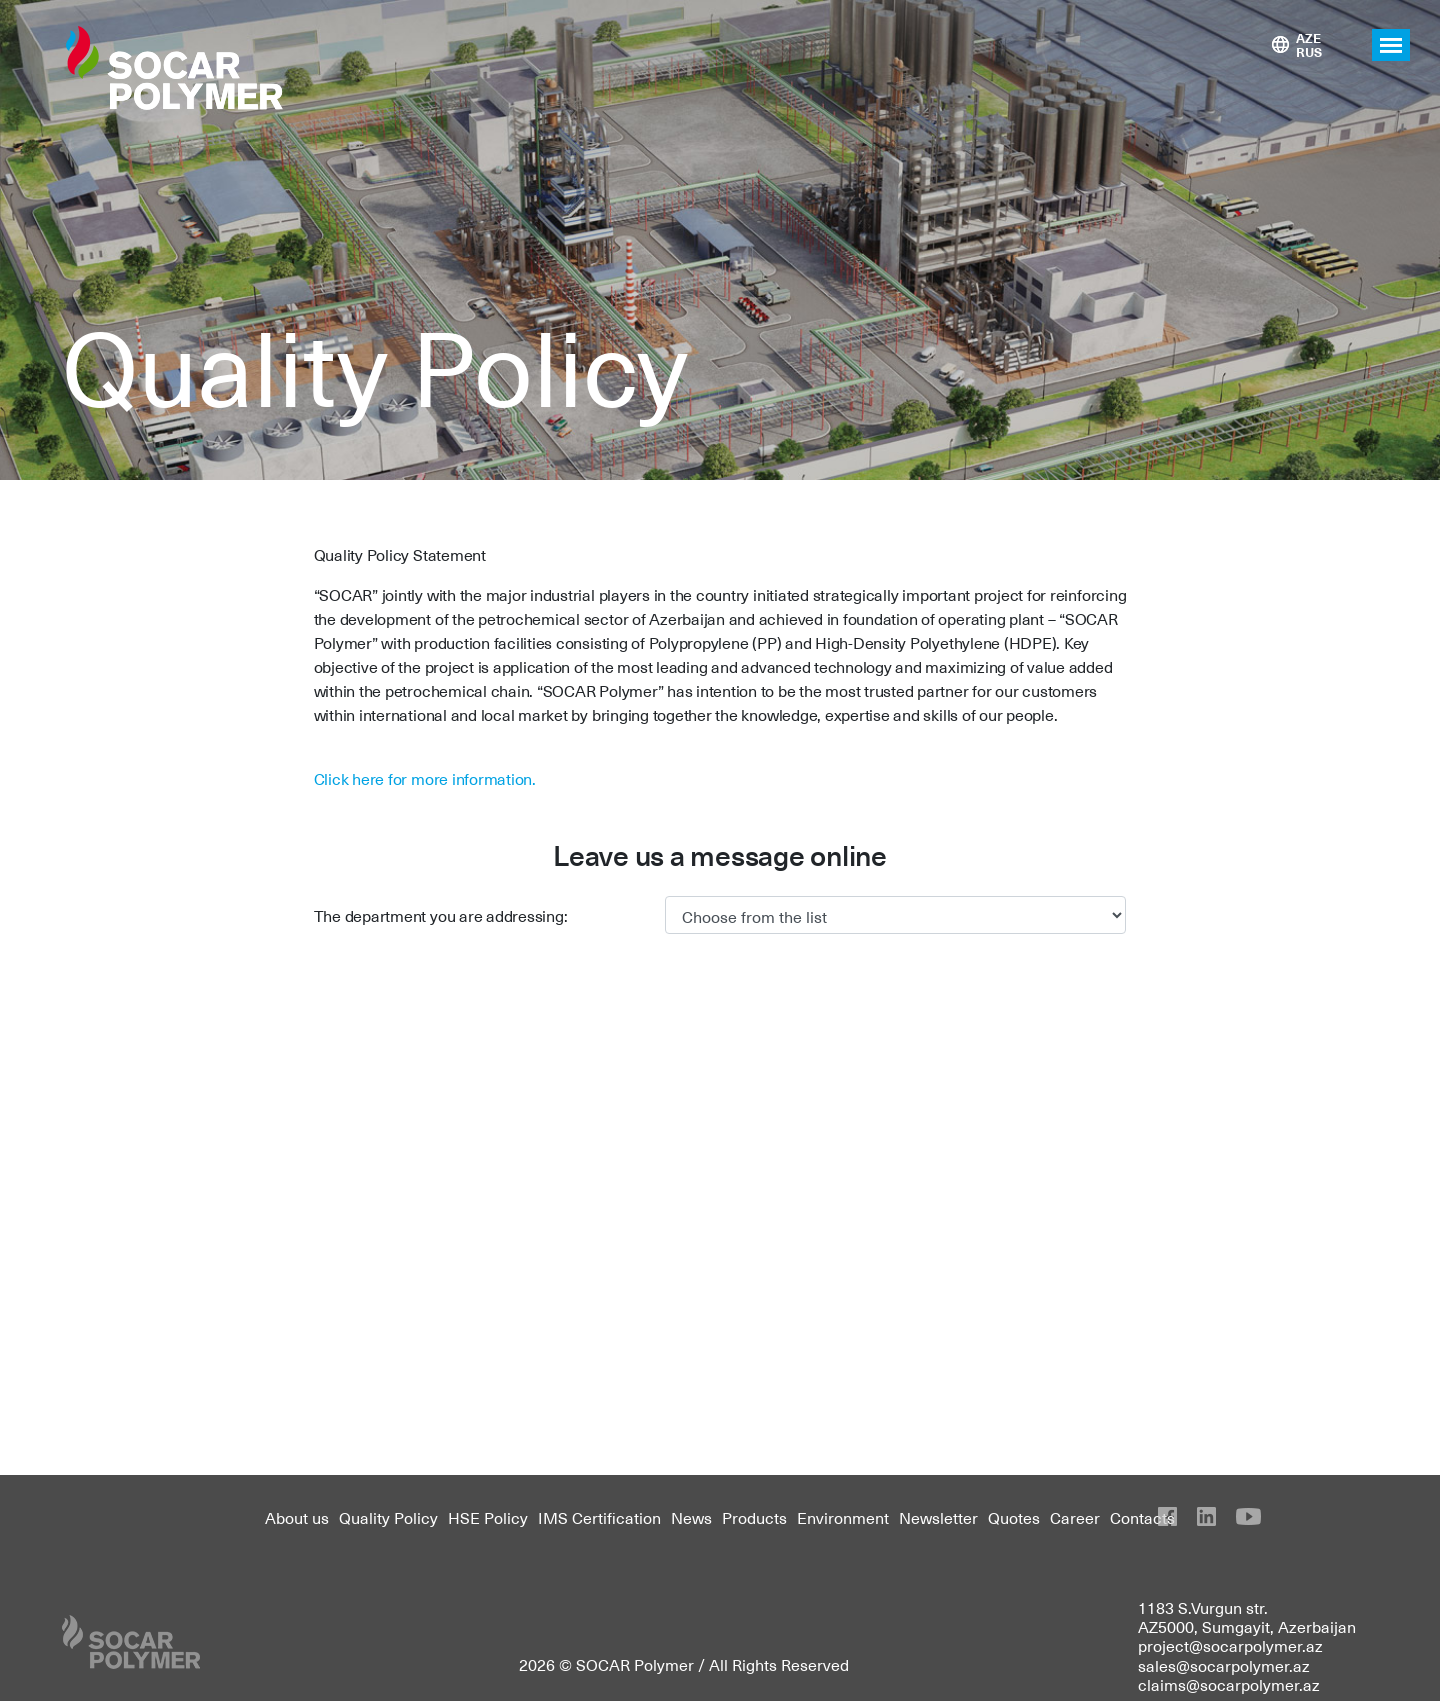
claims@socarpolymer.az (1229, 1684)
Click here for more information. (425, 778)
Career (1075, 1517)
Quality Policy (388, 1517)
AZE (1308, 37)
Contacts (1142, 1517)
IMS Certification (599, 1517)
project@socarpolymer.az (1230, 1645)
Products (754, 1517)
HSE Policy (488, 1517)
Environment (843, 1517)
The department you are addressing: (441, 915)
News (691, 1517)
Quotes (1014, 1517)
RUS (1309, 51)
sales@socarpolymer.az (1224, 1665)
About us (297, 1517)
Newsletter (938, 1517)
